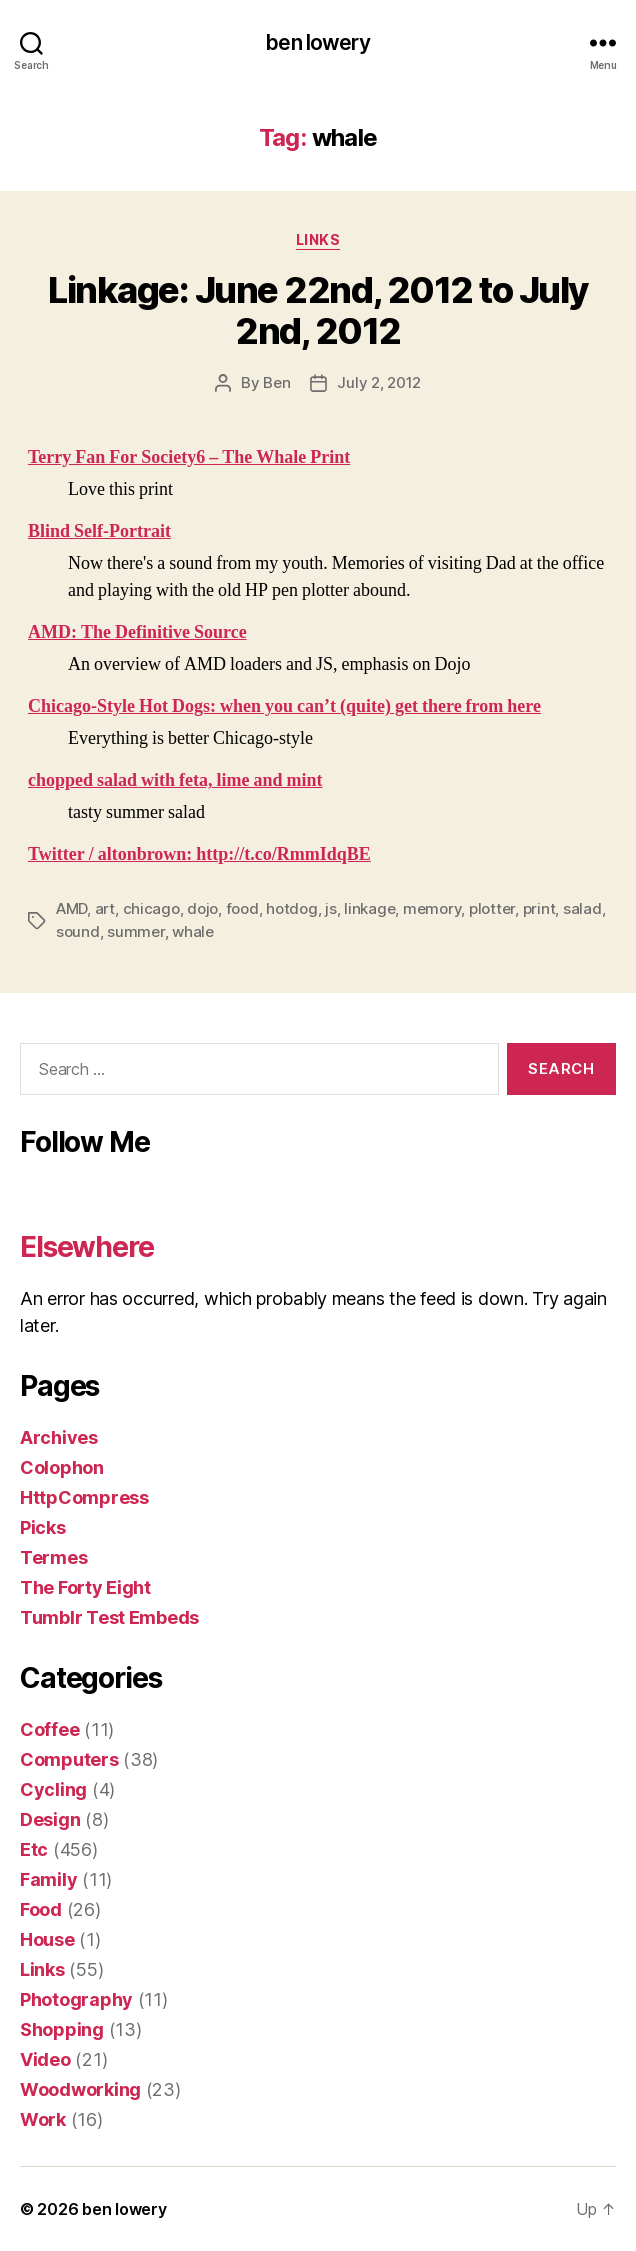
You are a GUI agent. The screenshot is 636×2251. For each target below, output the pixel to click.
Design (50, 1819)
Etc (34, 1849)
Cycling (53, 1789)
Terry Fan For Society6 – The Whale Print (189, 457)
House (47, 1939)
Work (43, 2119)
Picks (43, 1527)
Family (48, 1879)
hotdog (291, 908)
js (331, 908)
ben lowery (317, 42)
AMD (71, 908)
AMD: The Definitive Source (137, 632)
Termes (53, 1557)
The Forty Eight (85, 1587)
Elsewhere (87, 1247)
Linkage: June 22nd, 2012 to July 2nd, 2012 (317, 310)
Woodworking (80, 2089)
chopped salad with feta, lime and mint (175, 780)
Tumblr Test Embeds (109, 1617)
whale (193, 931)
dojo (202, 908)
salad (582, 908)
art (105, 908)
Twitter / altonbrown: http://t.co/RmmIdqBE (199, 854)
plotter (492, 908)
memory (432, 908)
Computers (69, 1759)
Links (318, 239)
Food (41, 1909)
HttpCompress (84, 1497)
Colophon (62, 1467)
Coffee (49, 1729)
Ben (276, 382)
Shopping (62, 2029)
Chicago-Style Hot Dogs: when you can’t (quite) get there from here (284, 706)
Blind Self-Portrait (99, 531)
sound (78, 931)
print (539, 908)
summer (135, 931)
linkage (369, 908)
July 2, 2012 (379, 382)
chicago (151, 908)
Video (45, 2059)
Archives (59, 1437)
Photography (76, 1999)
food (242, 908)
